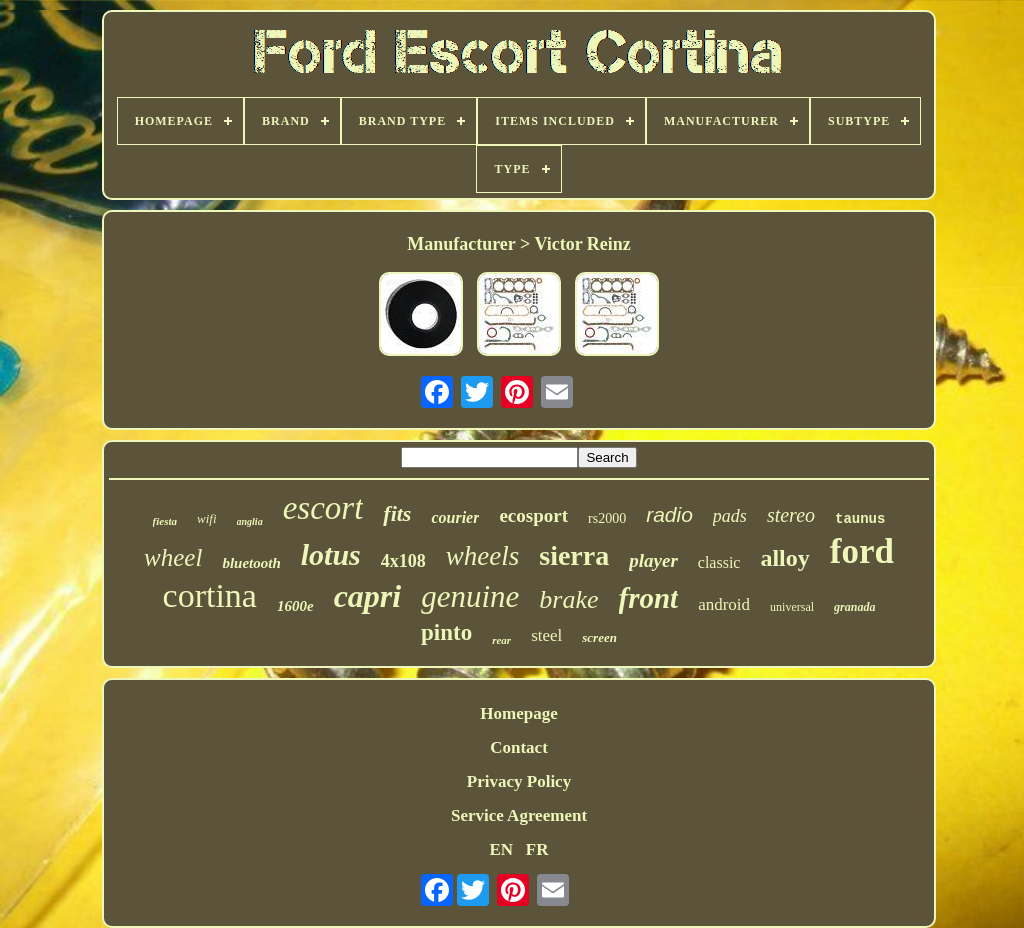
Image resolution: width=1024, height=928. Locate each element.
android (724, 604)
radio (669, 514)
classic (719, 562)
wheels (483, 556)
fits (397, 513)
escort (323, 508)
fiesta (165, 521)
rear (501, 640)
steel (546, 635)
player (653, 560)
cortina (210, 595)
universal (792, 607)
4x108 (403, 561)
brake (568, 599)
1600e (295, 606)
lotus (331, 554)
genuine (470, 596)
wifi (207, 518)
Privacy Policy (519, 781)
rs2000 (607, 518)
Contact (519, 747)
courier (455, 517)
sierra (574, 555)
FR (537, 849)
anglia (250, 521)
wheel (173, 557)
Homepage (518, 713)
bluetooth (251, 563)
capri (368, 596)
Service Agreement (519, 815)
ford (862, 551)
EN (501, 849)
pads (730, 516)
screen (599, 637)
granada (854, 607)
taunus (860, 519)
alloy (784, 558)
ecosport (533, 515)
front (649, 598)
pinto (446, 632)
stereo (791, 515)
